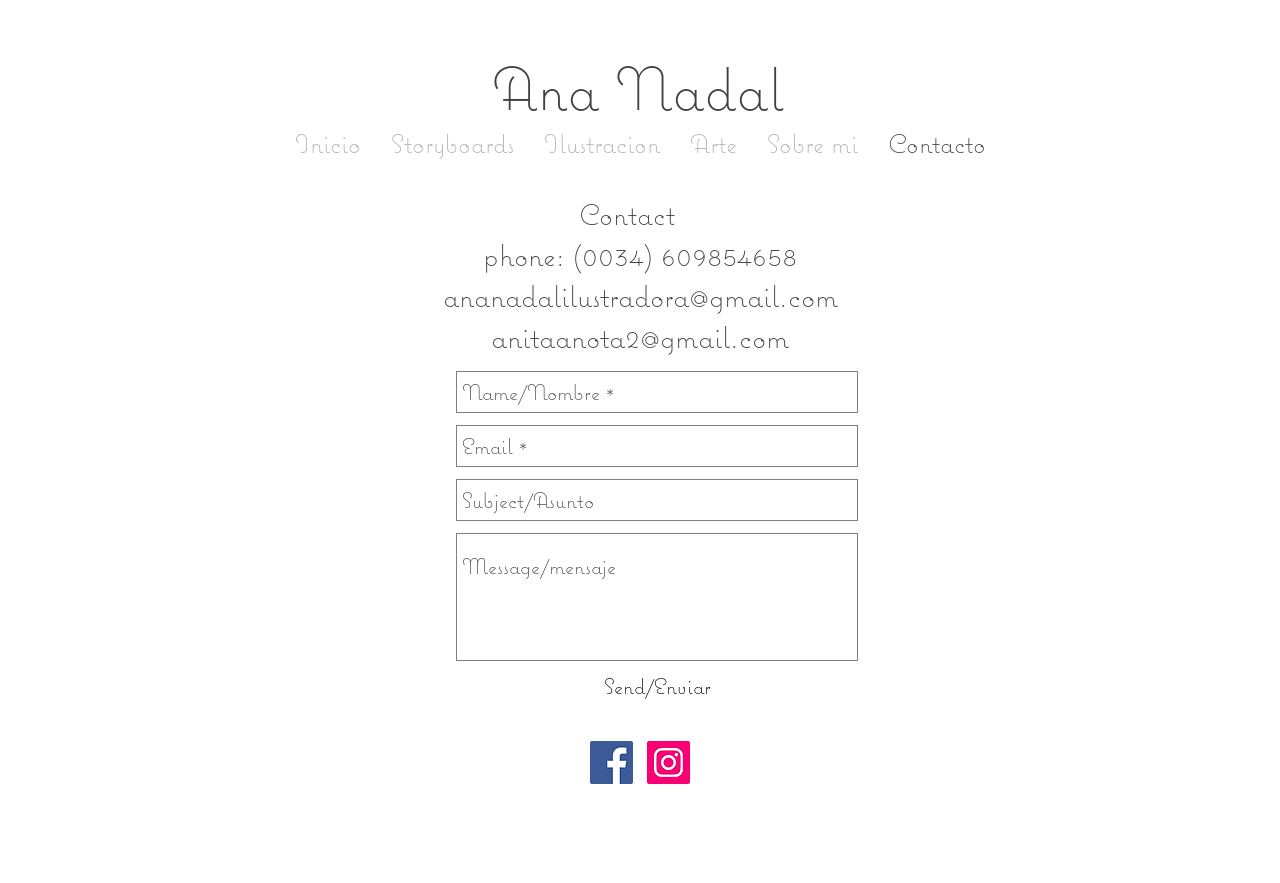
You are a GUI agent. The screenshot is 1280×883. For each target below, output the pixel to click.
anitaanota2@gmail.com (640, 337)
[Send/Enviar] (657, 686)
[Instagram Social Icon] (668, 762)
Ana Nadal (637, 88)
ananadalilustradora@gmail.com (640, 296)
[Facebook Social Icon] (611, 762)
